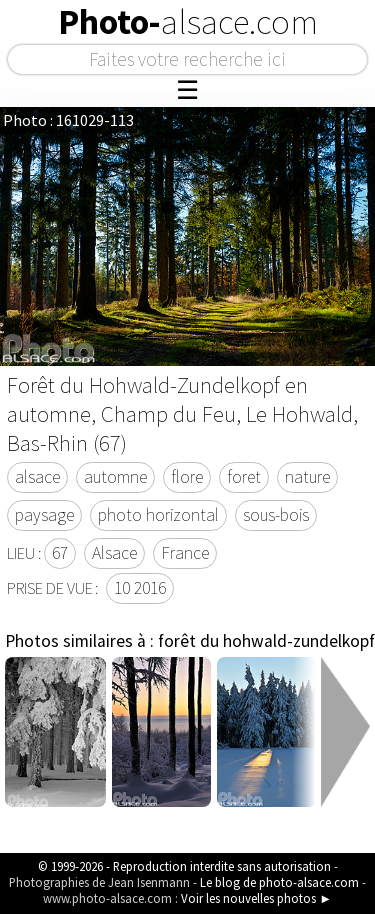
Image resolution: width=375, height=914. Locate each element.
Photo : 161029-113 (68, 120)
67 (60, 553)
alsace (37, 477)
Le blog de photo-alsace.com (279, 882)
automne (115, 477)
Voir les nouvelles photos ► (256, 898)
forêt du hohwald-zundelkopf (266, 641)
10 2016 (140, 588)
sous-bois (276, 515)
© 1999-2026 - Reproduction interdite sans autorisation (184, 866)
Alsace (114, 553)
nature (307, 477)
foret (244, 477)
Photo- (188, 22)
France (185, 553)
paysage (44, 515)
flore (187, 477)
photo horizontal (158, 515)
